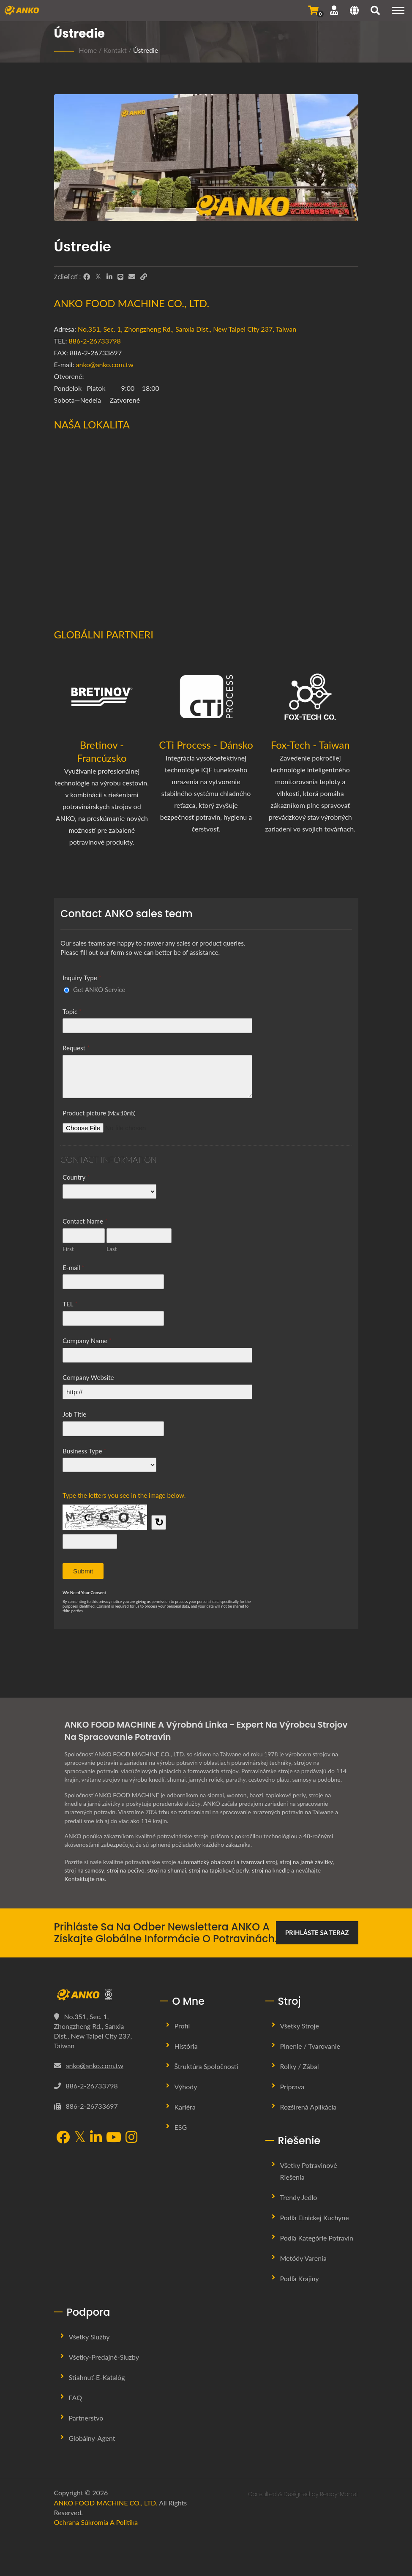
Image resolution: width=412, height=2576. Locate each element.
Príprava (292, 2087)
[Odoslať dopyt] (313, 10)
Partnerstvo (86, 2418)
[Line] (120, 277)
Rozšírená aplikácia (308, 2107)
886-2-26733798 (95, 341)
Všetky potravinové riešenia (308, 2171)
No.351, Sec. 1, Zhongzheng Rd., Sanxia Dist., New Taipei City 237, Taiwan (187, 329)
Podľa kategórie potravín (316, 2238)
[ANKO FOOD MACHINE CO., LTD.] (100, 1995)
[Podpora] (334, 10)
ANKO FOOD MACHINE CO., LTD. (106, 2503)
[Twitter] (98, 277)
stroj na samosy (85, 1870)
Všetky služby (89, 2337)
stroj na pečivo (126, 1870)
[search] (375, 11)
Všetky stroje (299, 2026)
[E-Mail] (132, 277)
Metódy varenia (303, 2258)
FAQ (75, 2397)
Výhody (186, 2087)
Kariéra (185, 2107)
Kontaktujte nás (85, 1878)
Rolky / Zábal (299, 2066)
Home (88, 50)
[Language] (354, 11)
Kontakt (114, 50)
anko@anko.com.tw (105, 364)
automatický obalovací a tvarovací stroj (227, 1861)
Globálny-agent (92, 2438)
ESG (181, 2127)
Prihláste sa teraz (317, 1932)
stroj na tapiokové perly (220, 1870)
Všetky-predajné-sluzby (104, 2357)
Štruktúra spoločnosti (206, 2066)
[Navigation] (398, 10)
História (186, 2046)
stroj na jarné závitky (307, 1861)
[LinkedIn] (109, 277)
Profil (182, 2026)
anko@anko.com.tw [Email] (94, 2065)
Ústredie (145, 50)
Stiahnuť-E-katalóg (97, 2377)
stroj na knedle (273, 1870)
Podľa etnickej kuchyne (314, 2217)
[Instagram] (131, 2137)
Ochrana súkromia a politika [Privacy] (96, 2522)
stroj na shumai (167, 1870)
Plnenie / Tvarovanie (310, 2046)
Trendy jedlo (298, 2197)
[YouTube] (113, 2137)
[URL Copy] (144, 277)
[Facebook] (87, 277)
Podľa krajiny (299, 2278)
